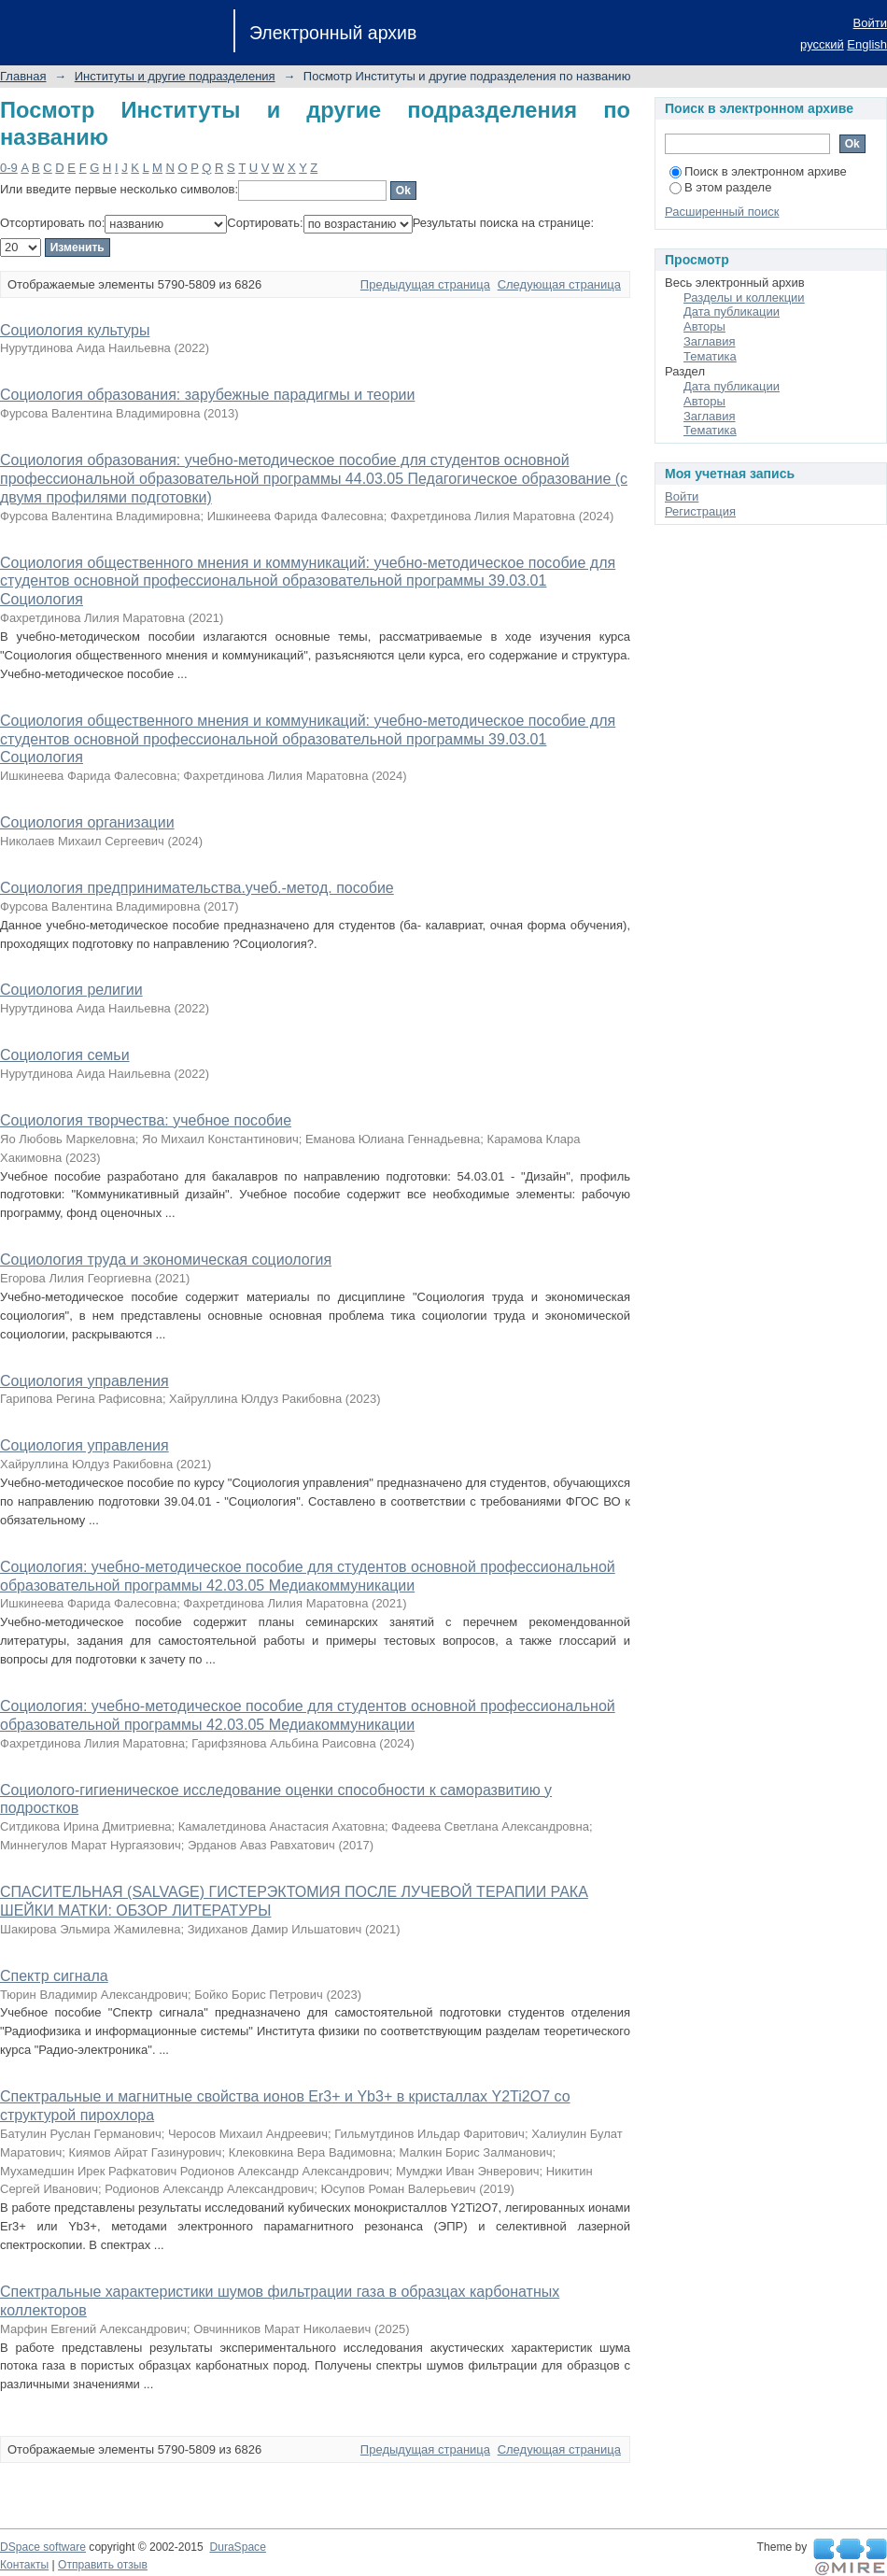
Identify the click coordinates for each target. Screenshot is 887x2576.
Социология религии (71, 990)
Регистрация (700, 511)
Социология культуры (74, 330)
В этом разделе (720, 187)
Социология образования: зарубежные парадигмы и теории (207, 395)
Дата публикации (731, 311)
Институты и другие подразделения (175, 76)
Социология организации (87, 822)
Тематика (710, 356)
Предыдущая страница (425, 284)
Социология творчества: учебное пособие (145, 1120)
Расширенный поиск (722, 212)
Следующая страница (559, 284)
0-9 (9, 168)
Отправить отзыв (103, 2564)
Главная (23, 76)
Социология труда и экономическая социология (165, 1259)
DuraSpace (237, 2547)
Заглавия (709, 341)
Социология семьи (65, 1055)
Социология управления (84, 1381)
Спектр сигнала (54, 1976)
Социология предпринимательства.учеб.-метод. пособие (197, 888)
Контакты (24, 2564)
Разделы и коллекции (744, 297)
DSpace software (43, 2547)
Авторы (704, 326)
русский (822, 44)
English (867, 44)
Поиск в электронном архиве (758, 171)
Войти (870, 23)
